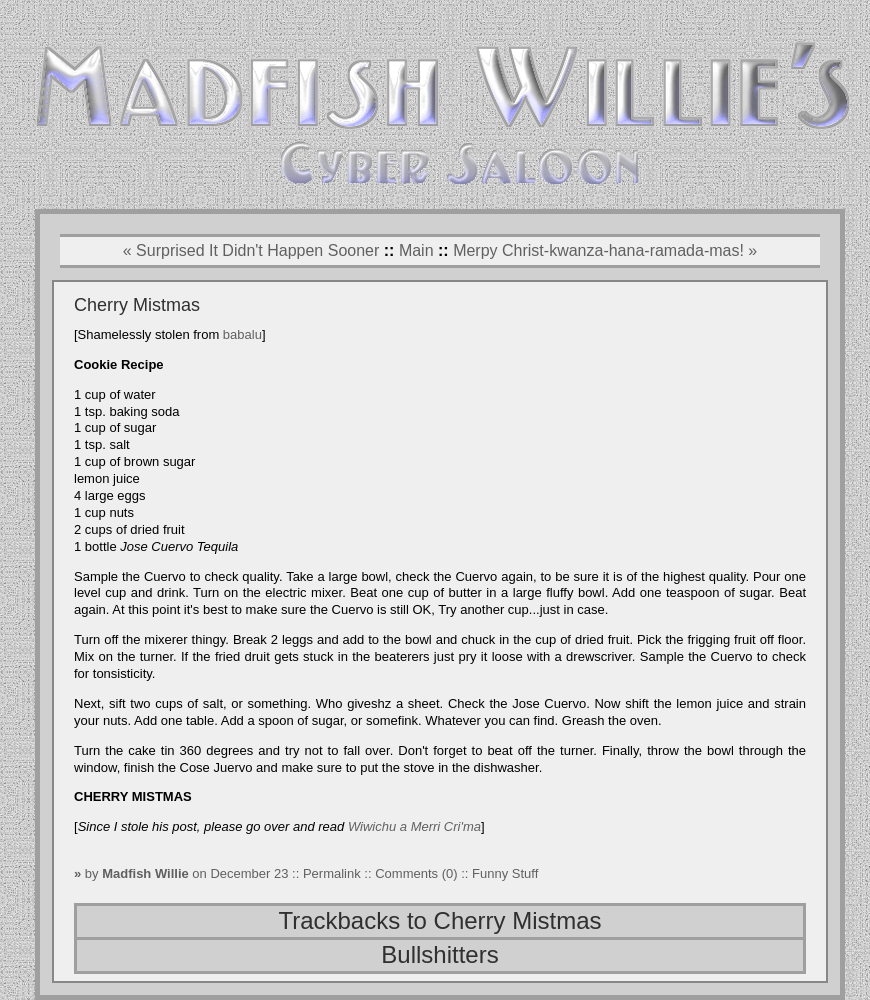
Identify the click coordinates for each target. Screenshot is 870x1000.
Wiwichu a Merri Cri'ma (414, 826)
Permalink (333, 873)
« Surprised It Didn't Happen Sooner (251, 250)
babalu (242, 334)
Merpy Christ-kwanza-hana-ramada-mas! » (605, 250)
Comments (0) (416, 873)
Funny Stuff (505, 873)
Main (416, 250)
